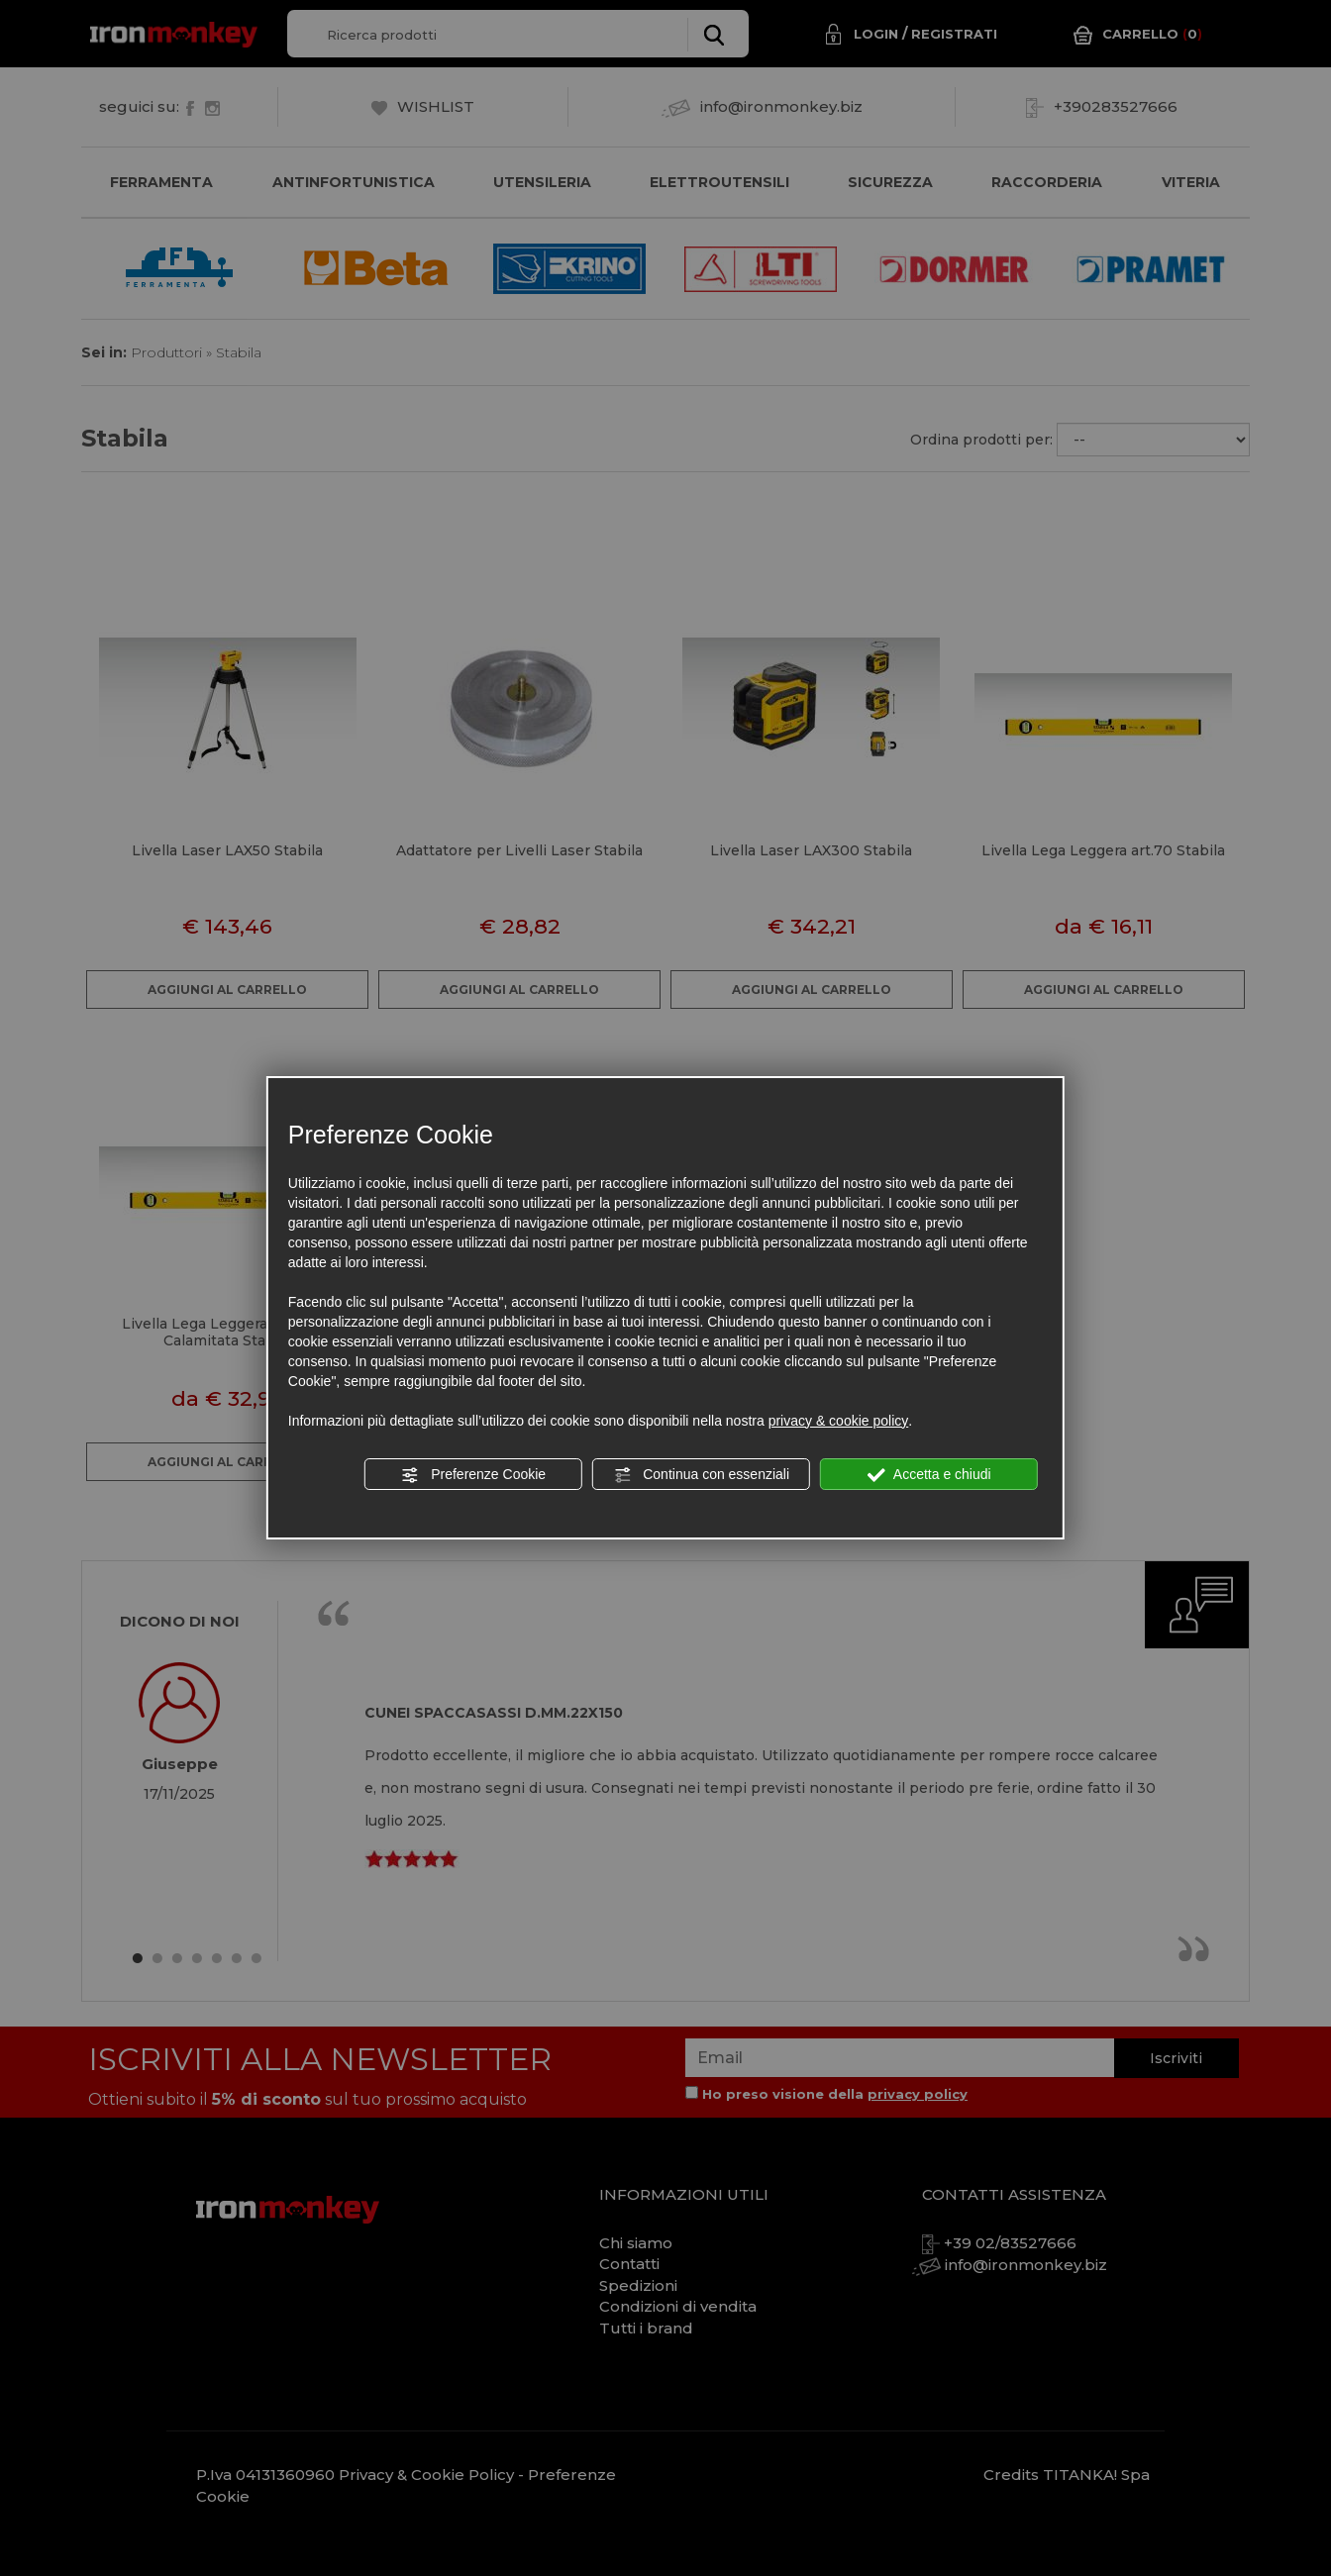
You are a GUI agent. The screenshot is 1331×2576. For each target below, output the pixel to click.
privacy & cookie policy (838, 1421)
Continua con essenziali (701, 1475)
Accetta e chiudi (929, 1475)
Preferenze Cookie (473, 1475)
